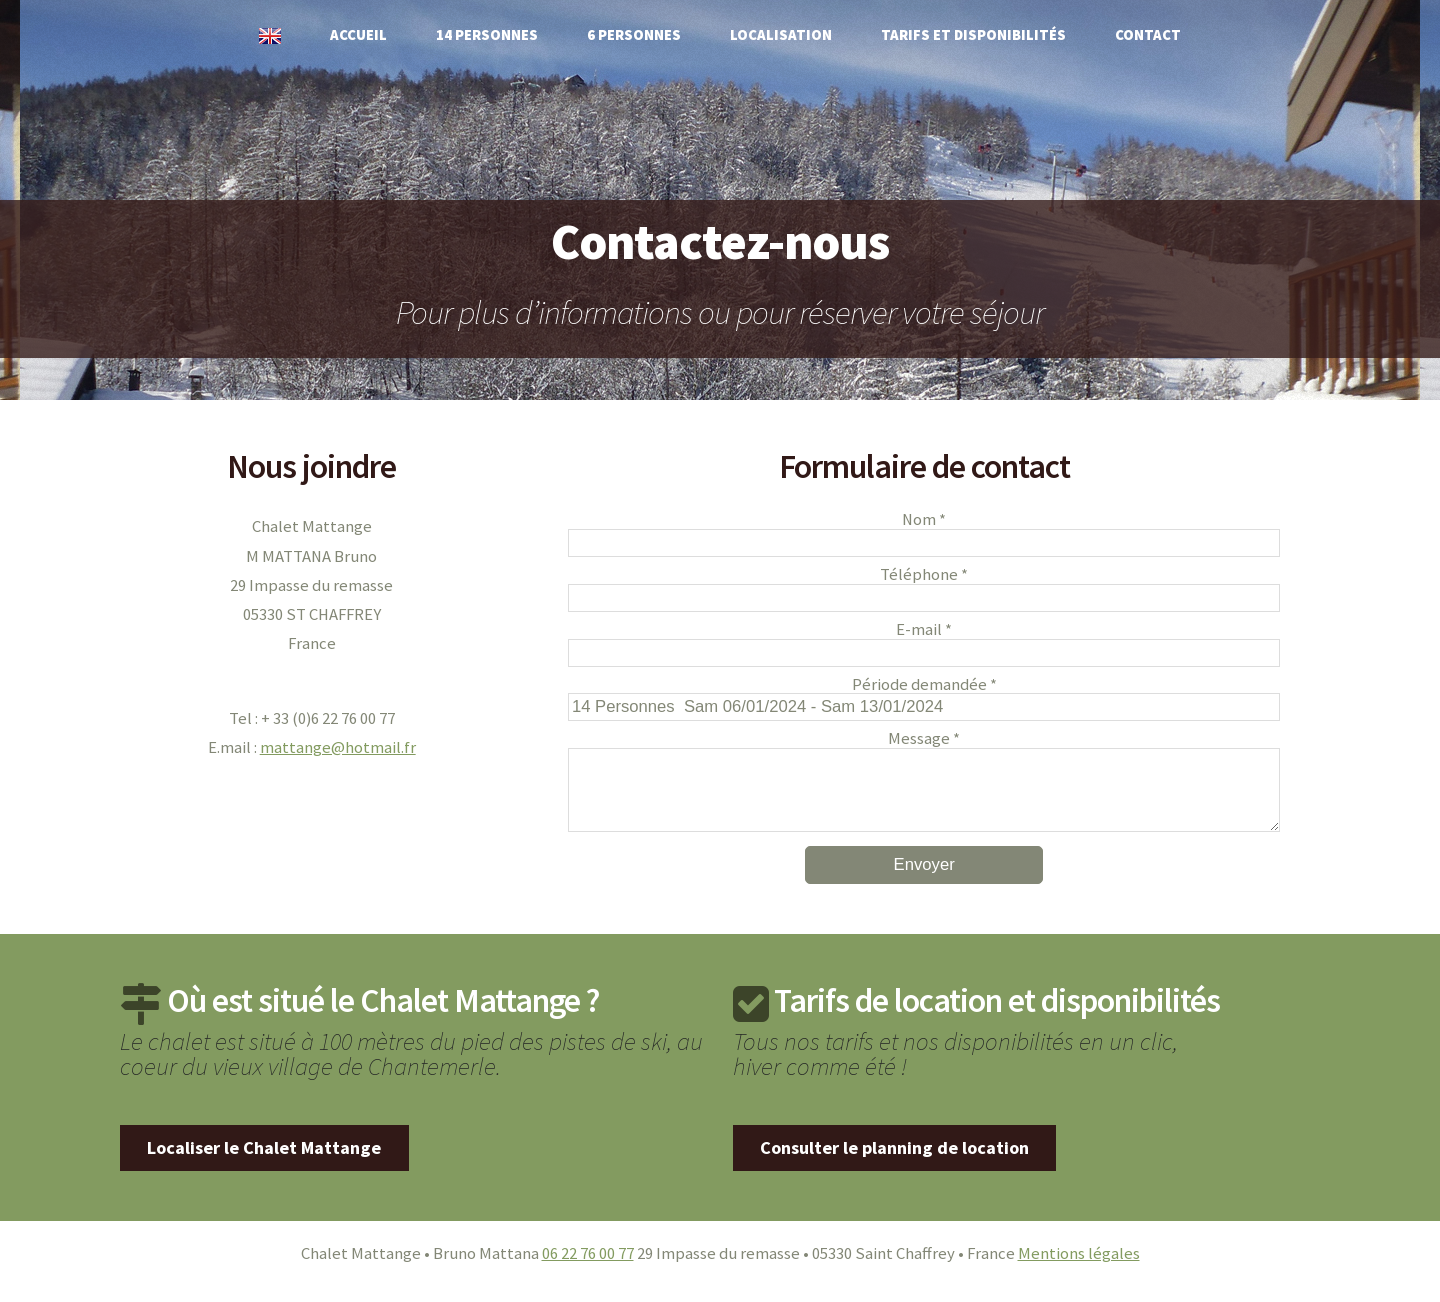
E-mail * (924, 630)
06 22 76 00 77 (588, 1269)
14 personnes (487, 35)
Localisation (781, 35)
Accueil (358, 35)
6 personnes (634, 35)
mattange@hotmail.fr (338, 747)
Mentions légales (1079, 1269)
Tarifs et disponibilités (973, 35)
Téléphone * (924, 575)
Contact (1148, 35)
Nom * (924, 520)
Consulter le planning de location (894, 1163)
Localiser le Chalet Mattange (264, 1163)
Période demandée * (924, 685)
